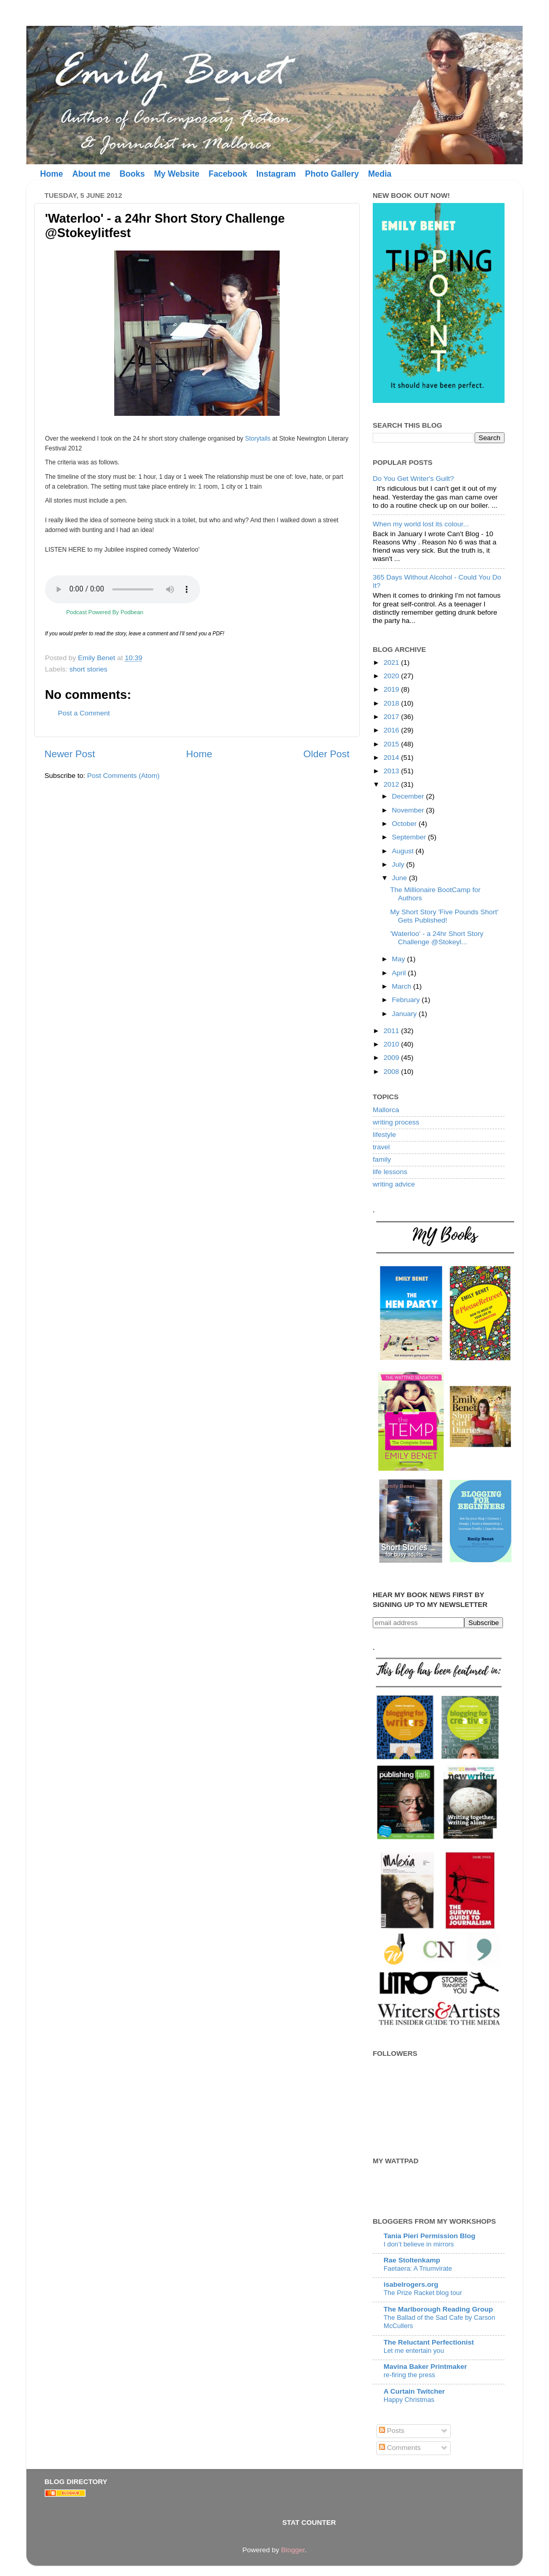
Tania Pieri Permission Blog (430, 2236)
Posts (392, 2430)
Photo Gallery (332, 173)
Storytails (257, 438)
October (405, 824)
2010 (392, 1044)
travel (381, 1147)
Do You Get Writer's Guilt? (413, 478)
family (382, 1159)
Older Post (326, 753)
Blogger (293, 2550)
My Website (177, 173)
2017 (392, 717)
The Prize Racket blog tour (423, 2293)
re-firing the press (409, 2375)
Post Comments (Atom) (123, 775)
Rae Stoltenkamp (412, 2260)
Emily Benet (97, 658)
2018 (392, 703)
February (407, 1000)
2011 (392, 1031)
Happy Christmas (409, 2399)
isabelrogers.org (411, 2284)
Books (132, 173)
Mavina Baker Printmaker (425, 2366)
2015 (392, 744)
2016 (392, 730)
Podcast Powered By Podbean (104, 612)
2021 (392, 662)
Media (379, 173)
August (404, 851)
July (399, 864)
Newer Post (69, 753)
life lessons (390, 1172)
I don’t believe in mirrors (419, 2244)
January (405, 1014)
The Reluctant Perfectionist (429, 2342)
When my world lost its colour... (421, 524)
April (400, 973)
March (402, 986)
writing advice (394, 1184)
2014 (392, 757)
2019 (392, 689)
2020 (392, 676)
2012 (392, 784)
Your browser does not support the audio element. (122, 589)
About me (91, 173)
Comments (400, 2448)
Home (51, 173)
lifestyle (384, 1134)
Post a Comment (84, 713)
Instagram (276, 173)
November (409, 810)
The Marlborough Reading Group (438, 2309)
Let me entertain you (414, 2350)
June (400, 878)
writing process (396, 1122)
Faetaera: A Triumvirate (418, 2268)
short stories (88, 669)
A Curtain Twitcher (414, 2391)
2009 (392, 1057)
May (399, 959)
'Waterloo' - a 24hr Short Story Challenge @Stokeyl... (436, 938)
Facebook (227, 173)
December (409, 796)
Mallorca (386, 1110)
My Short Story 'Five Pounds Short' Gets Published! (444, 916)
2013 (392, 771)
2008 (392, 1071)
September (410, 837)
